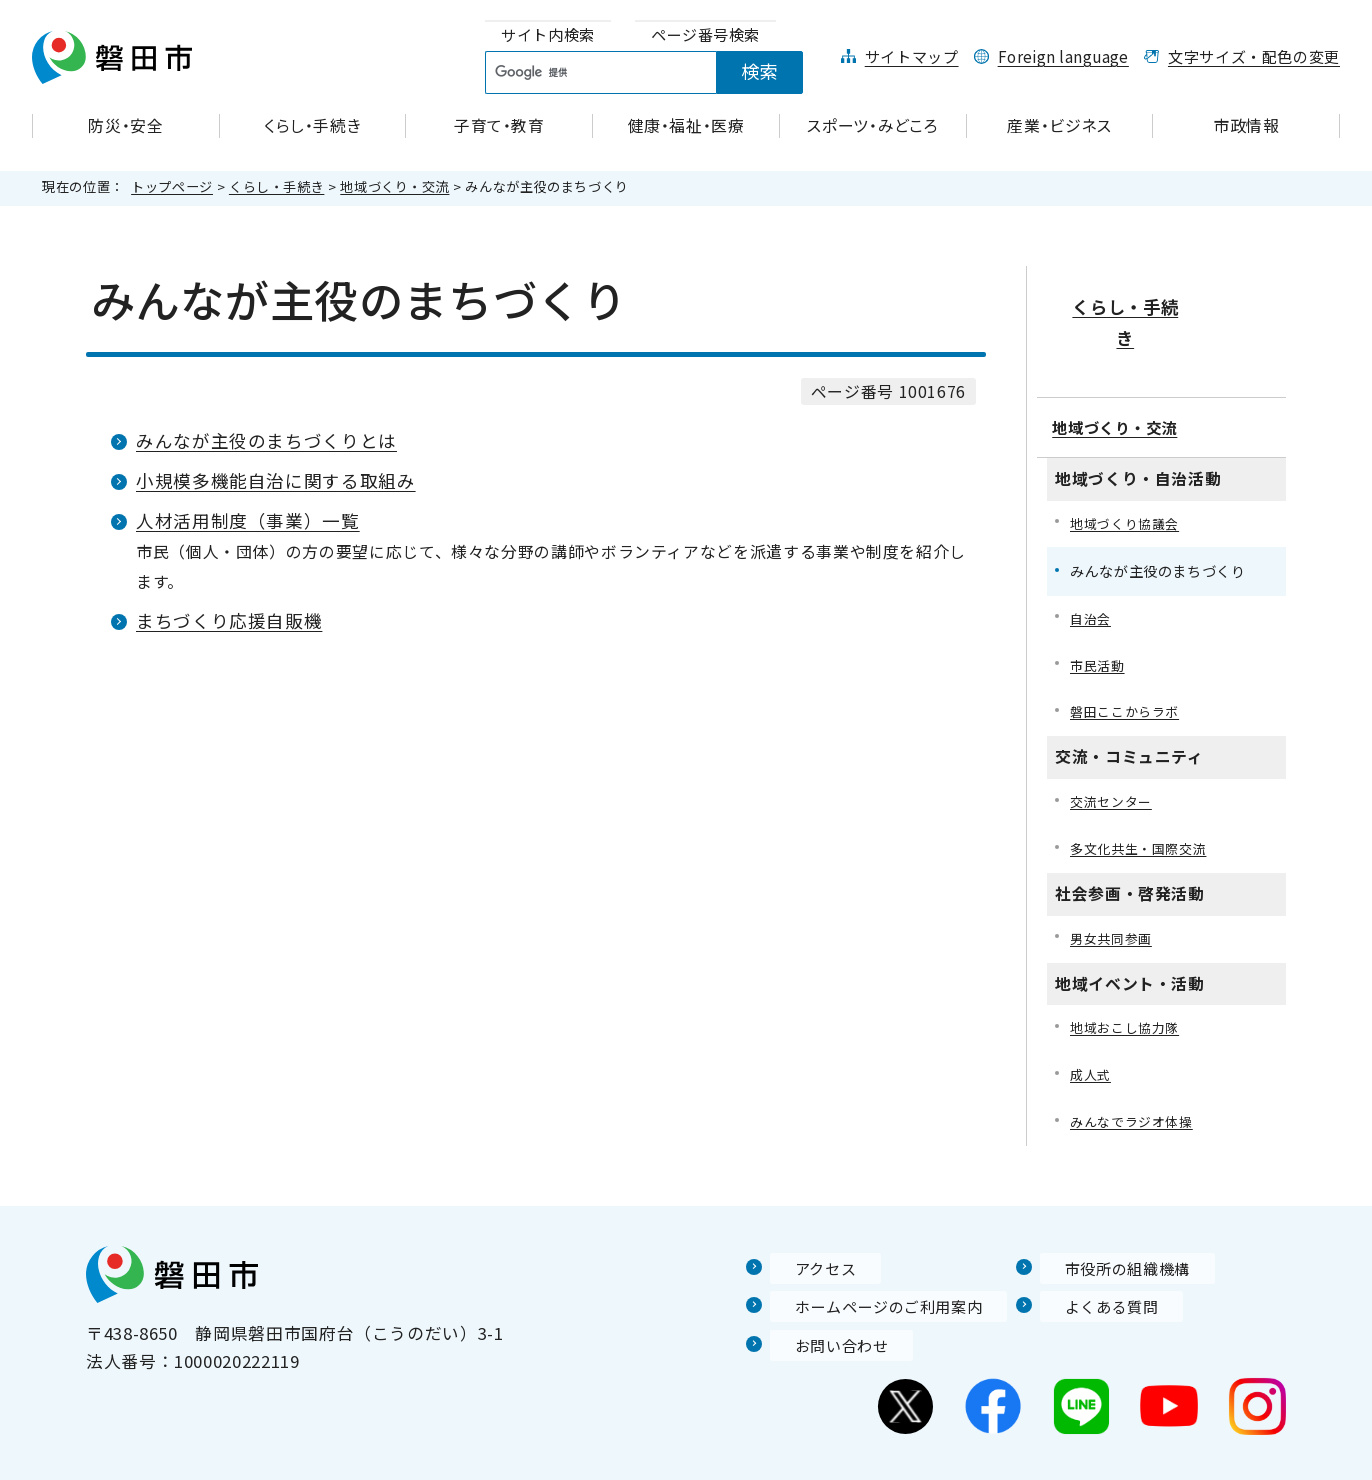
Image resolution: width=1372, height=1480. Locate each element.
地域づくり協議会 (1128, 470)
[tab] (548, 35)
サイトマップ (912, 56)
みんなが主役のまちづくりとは (266, 440)
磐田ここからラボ (1128, 663)
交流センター (1114, 754)
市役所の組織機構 (1110, 1228)
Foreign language (1063, 56)
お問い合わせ (823, 1305)
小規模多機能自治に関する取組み (276, 480)
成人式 (1092, 1033)
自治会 (1092, 566)
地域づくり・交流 (394, 186)
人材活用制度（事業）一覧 (248, 520)
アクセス (805, 1228)
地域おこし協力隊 (1128, 984)
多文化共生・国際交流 (1143, 802)
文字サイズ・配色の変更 (1254, 56)
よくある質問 (1093, 1266)
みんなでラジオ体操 (1136, 1081)
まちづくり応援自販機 (229, 620)
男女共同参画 (1114, 893)
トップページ (172, 186)
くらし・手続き (276, 186)
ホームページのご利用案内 (875, 1266)
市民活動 (1099, 615)
